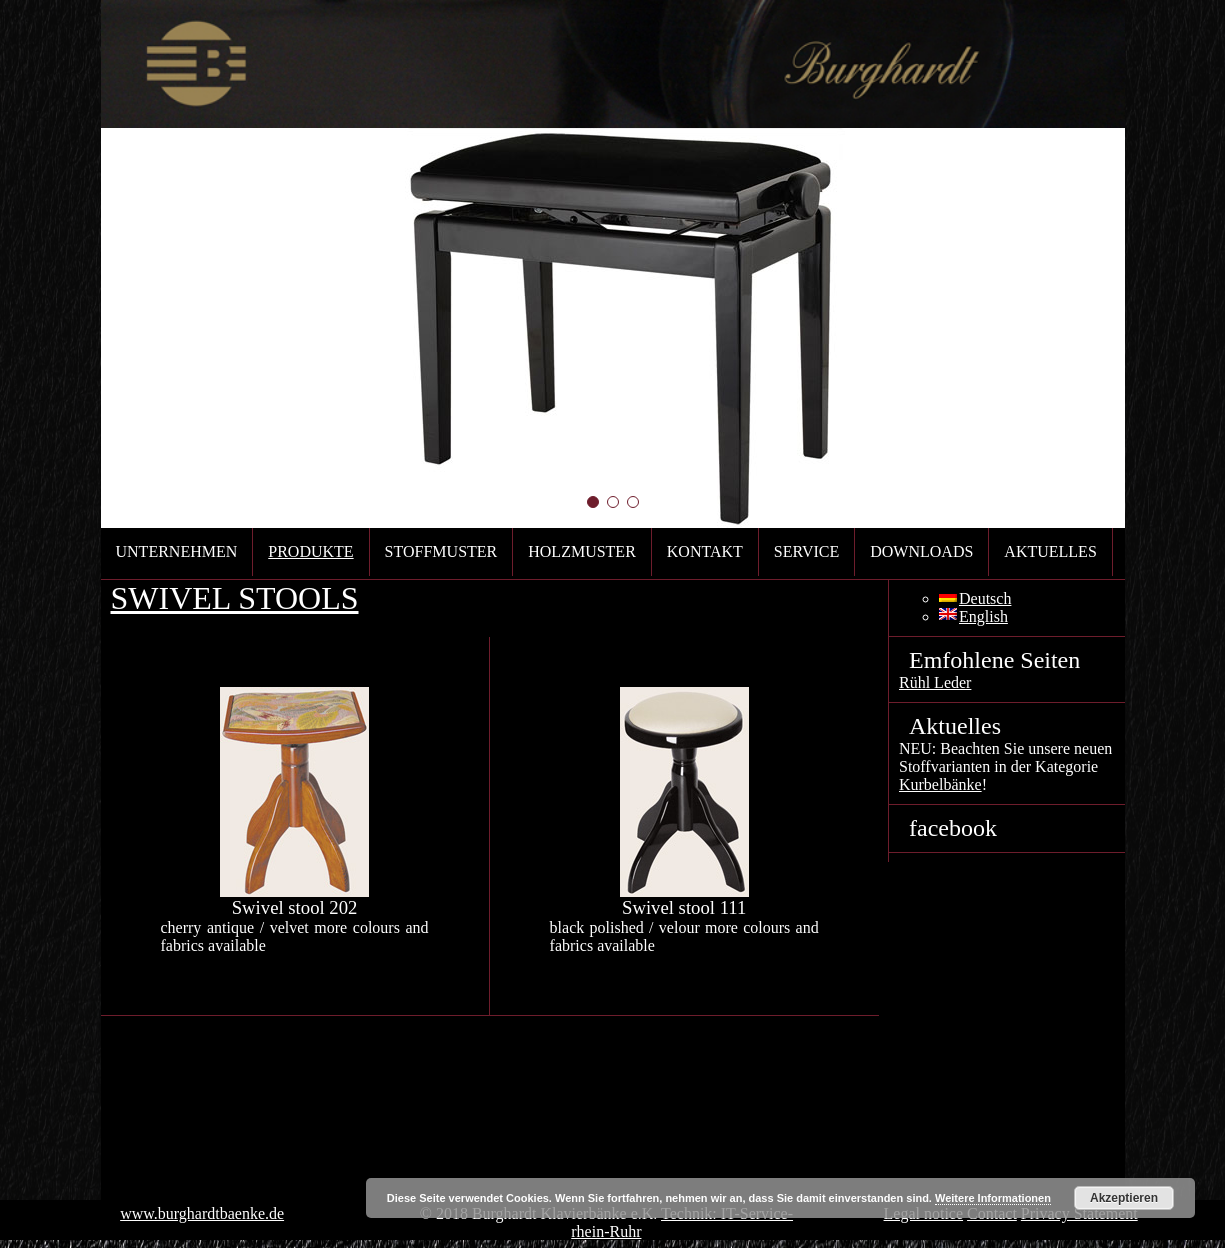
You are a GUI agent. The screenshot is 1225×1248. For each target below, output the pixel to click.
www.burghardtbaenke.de (202, 1213)
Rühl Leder (935, 682)
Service (806, 551)
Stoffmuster (441, 551)
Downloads (921, 551)
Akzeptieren (1124, 1198)
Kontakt (705, 551)
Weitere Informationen (993, 1198)
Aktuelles (1050, 551)
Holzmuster (582, 551)
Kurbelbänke (940, 784)
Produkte (310, 551)
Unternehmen (177, 551)
